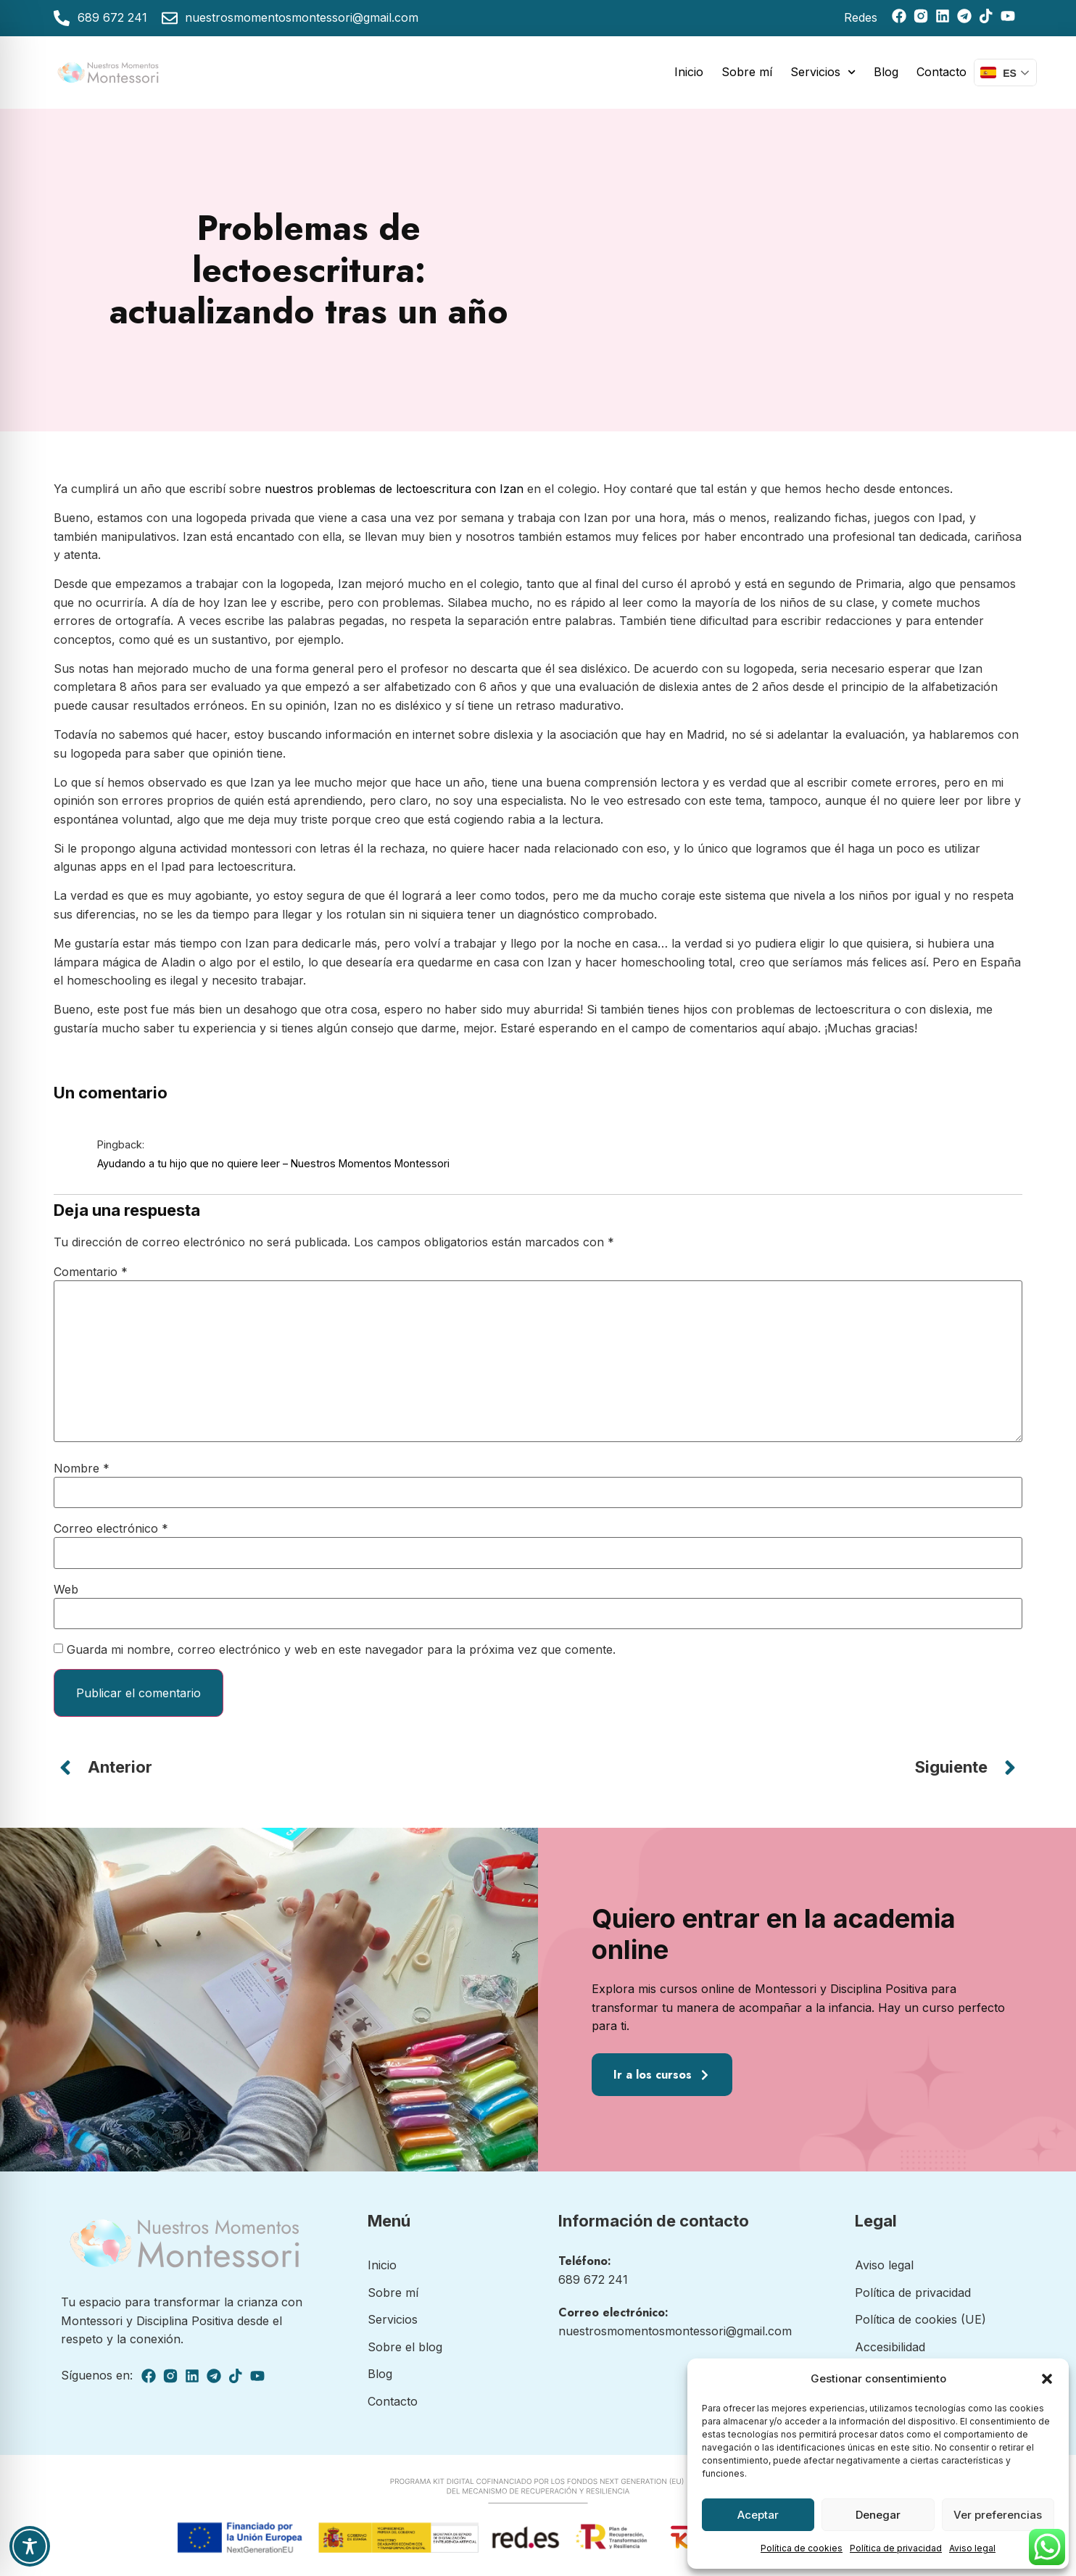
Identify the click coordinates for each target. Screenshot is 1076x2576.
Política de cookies (802, 2548)
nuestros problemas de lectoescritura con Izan (394, 488)
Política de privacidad (896, 2548)
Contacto (941, 72)
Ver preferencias (997, 2515)
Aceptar (758, 2515)
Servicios (823, 72)
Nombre (81, 1468)
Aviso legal (972, 2548)
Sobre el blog (405, 2347)
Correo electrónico (111, 1528)
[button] (1047, 2379)
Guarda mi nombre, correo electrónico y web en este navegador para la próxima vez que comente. (341, 1649)
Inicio (688, 72)
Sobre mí (746, 72)
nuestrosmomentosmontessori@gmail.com (675, 2331)
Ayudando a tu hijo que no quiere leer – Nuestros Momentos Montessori (273, 1163)
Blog (886, 72)
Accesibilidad (890, 2347)
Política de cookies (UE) (920, 2319)
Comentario (91, 1271)
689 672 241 (593, 2279)
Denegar (878, 2515)
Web (66, 1589)
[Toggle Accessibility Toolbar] (30, 2546)
